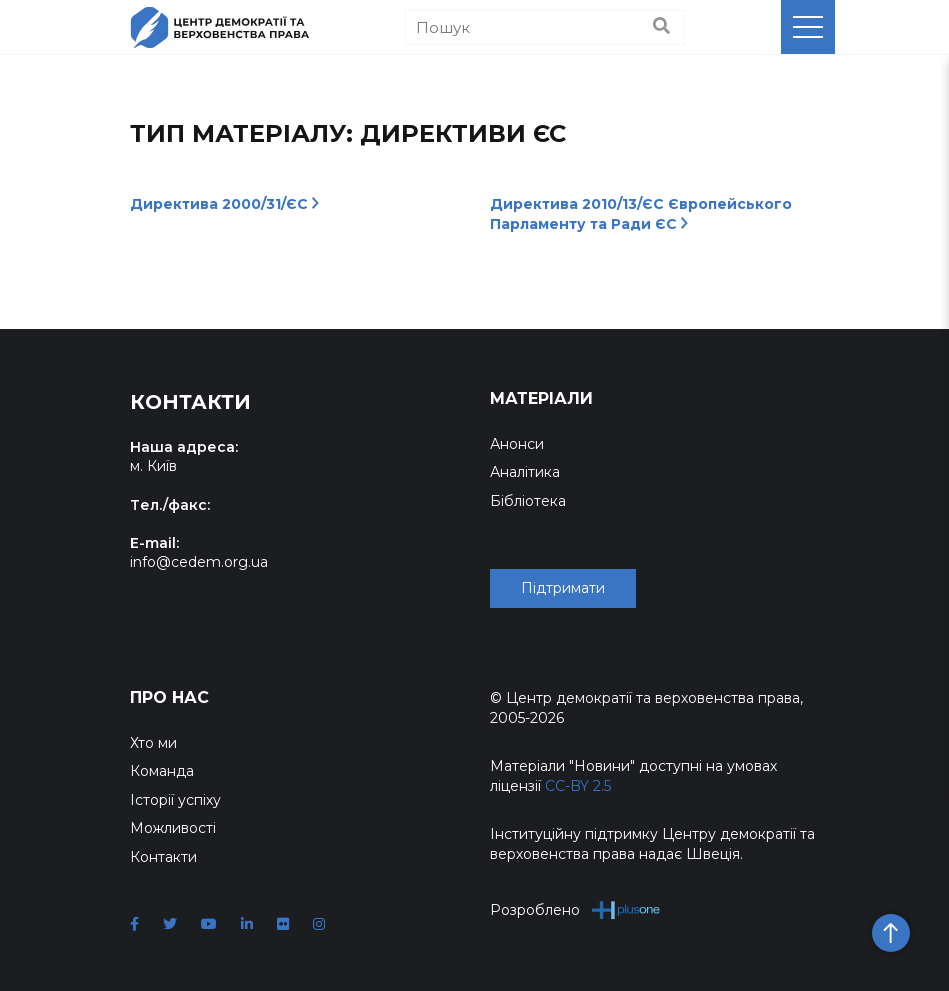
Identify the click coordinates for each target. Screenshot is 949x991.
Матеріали (541, 398)
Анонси (517, 444)
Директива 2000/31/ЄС (224, 204)
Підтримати (563, 588)
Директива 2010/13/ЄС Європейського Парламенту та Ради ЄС (641, 214)
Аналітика (525, 472)
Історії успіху (175, 800)
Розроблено (575, 909)
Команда (162, 771)
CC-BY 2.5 (578, 786)
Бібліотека (528, 501)
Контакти (163, 857)
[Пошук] (545, 27)
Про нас (169, 697)
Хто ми (153, 743)
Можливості (173, 828)
